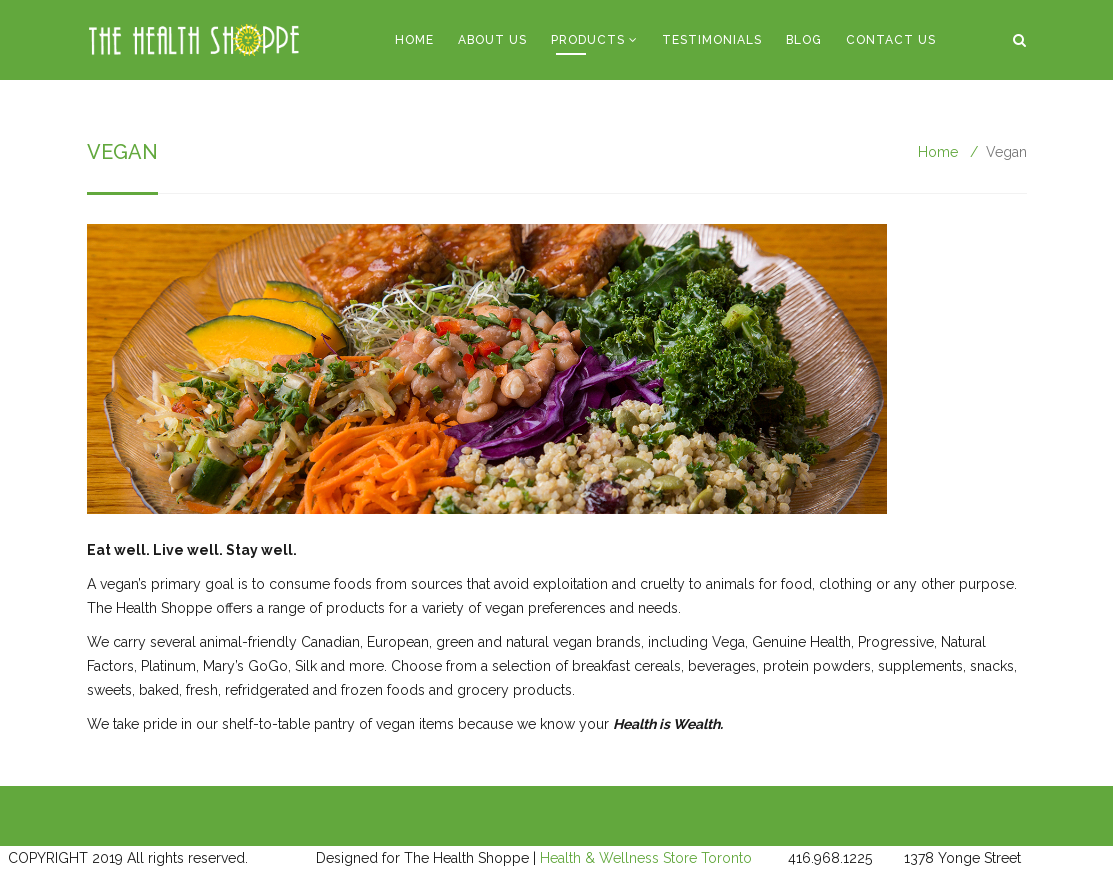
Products (588, 40)
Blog (804, 40)
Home (414, 40)
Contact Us (891, 40)
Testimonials (712, 40)
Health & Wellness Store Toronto (646, 858)
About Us (492, 40)
